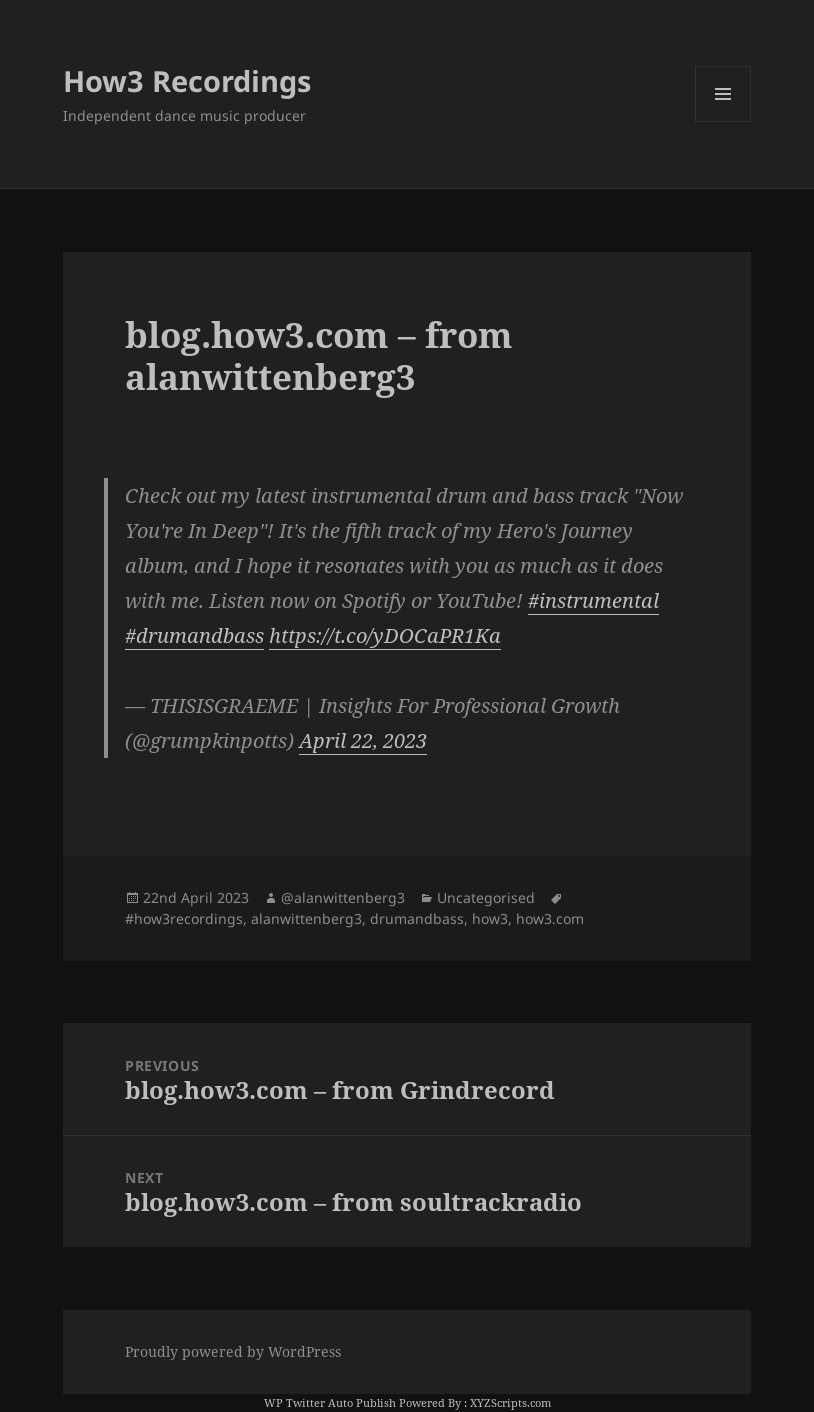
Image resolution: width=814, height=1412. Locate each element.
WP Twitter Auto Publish (330, 1402)
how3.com (550, 918)
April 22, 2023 (363, 740)
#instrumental (593, 600)
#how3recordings (184, 918)
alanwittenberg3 (306, 918)
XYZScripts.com (510, 1402)
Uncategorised (486, 897)
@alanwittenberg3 (343, 897)
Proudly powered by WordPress (233, 1351)
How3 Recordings (187, 80)
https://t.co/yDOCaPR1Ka (385, 635)
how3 (490, 918)
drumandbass (417, 918)
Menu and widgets (723, 121)
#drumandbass (194, 635)
